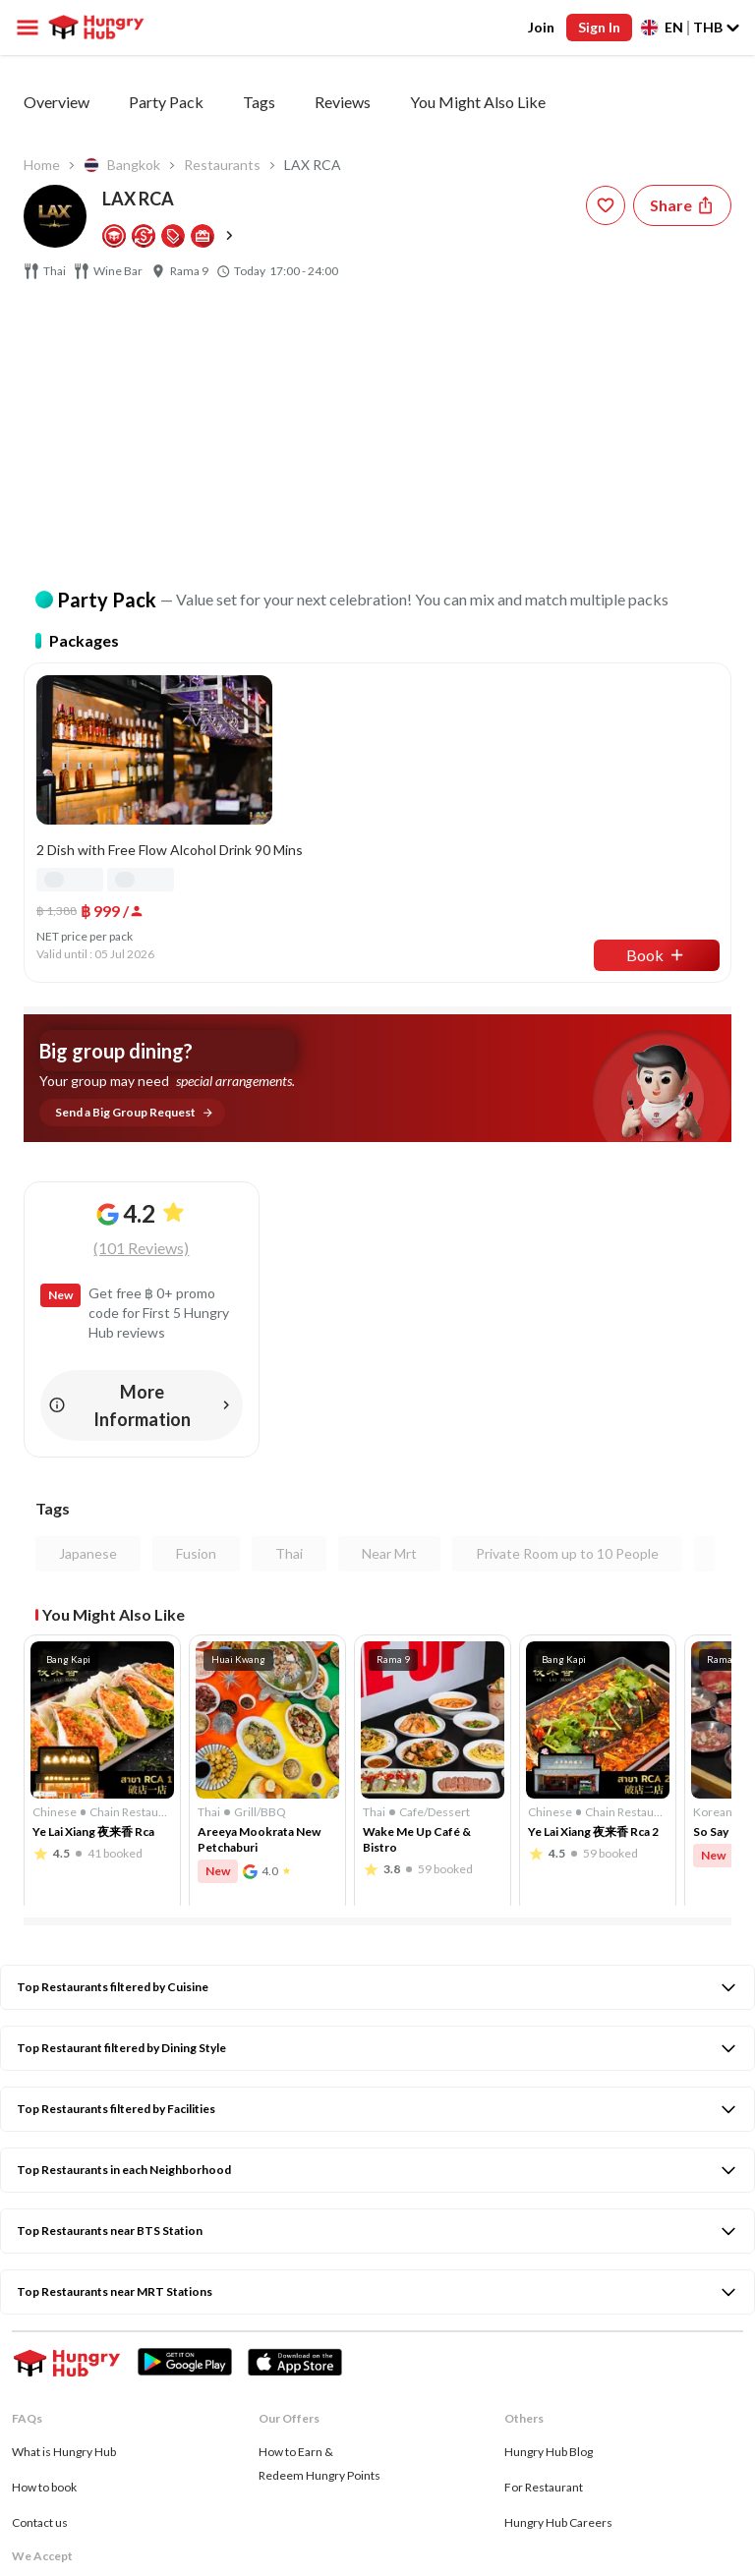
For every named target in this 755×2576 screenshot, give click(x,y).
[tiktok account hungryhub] (202, 2447)
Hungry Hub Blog (548, 2183)
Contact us (40, 2254)
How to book (44, 2218)
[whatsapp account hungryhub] (157, 2447)
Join (541, 27)
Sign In (599, 27)
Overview (56, 101)
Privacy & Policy (53, 2483)
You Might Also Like (478, 101)
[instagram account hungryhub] (71, 2447)
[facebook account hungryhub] (23, 2447)
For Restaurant (543, 2218)
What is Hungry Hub (64, 2183)
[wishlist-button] (605, 205)
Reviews (343, 101)
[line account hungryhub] (249, 2447)
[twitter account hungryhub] (115, 2447)
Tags (259, 101)
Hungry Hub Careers (558, 2254)
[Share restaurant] (682, 205)
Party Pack (166, 101)
